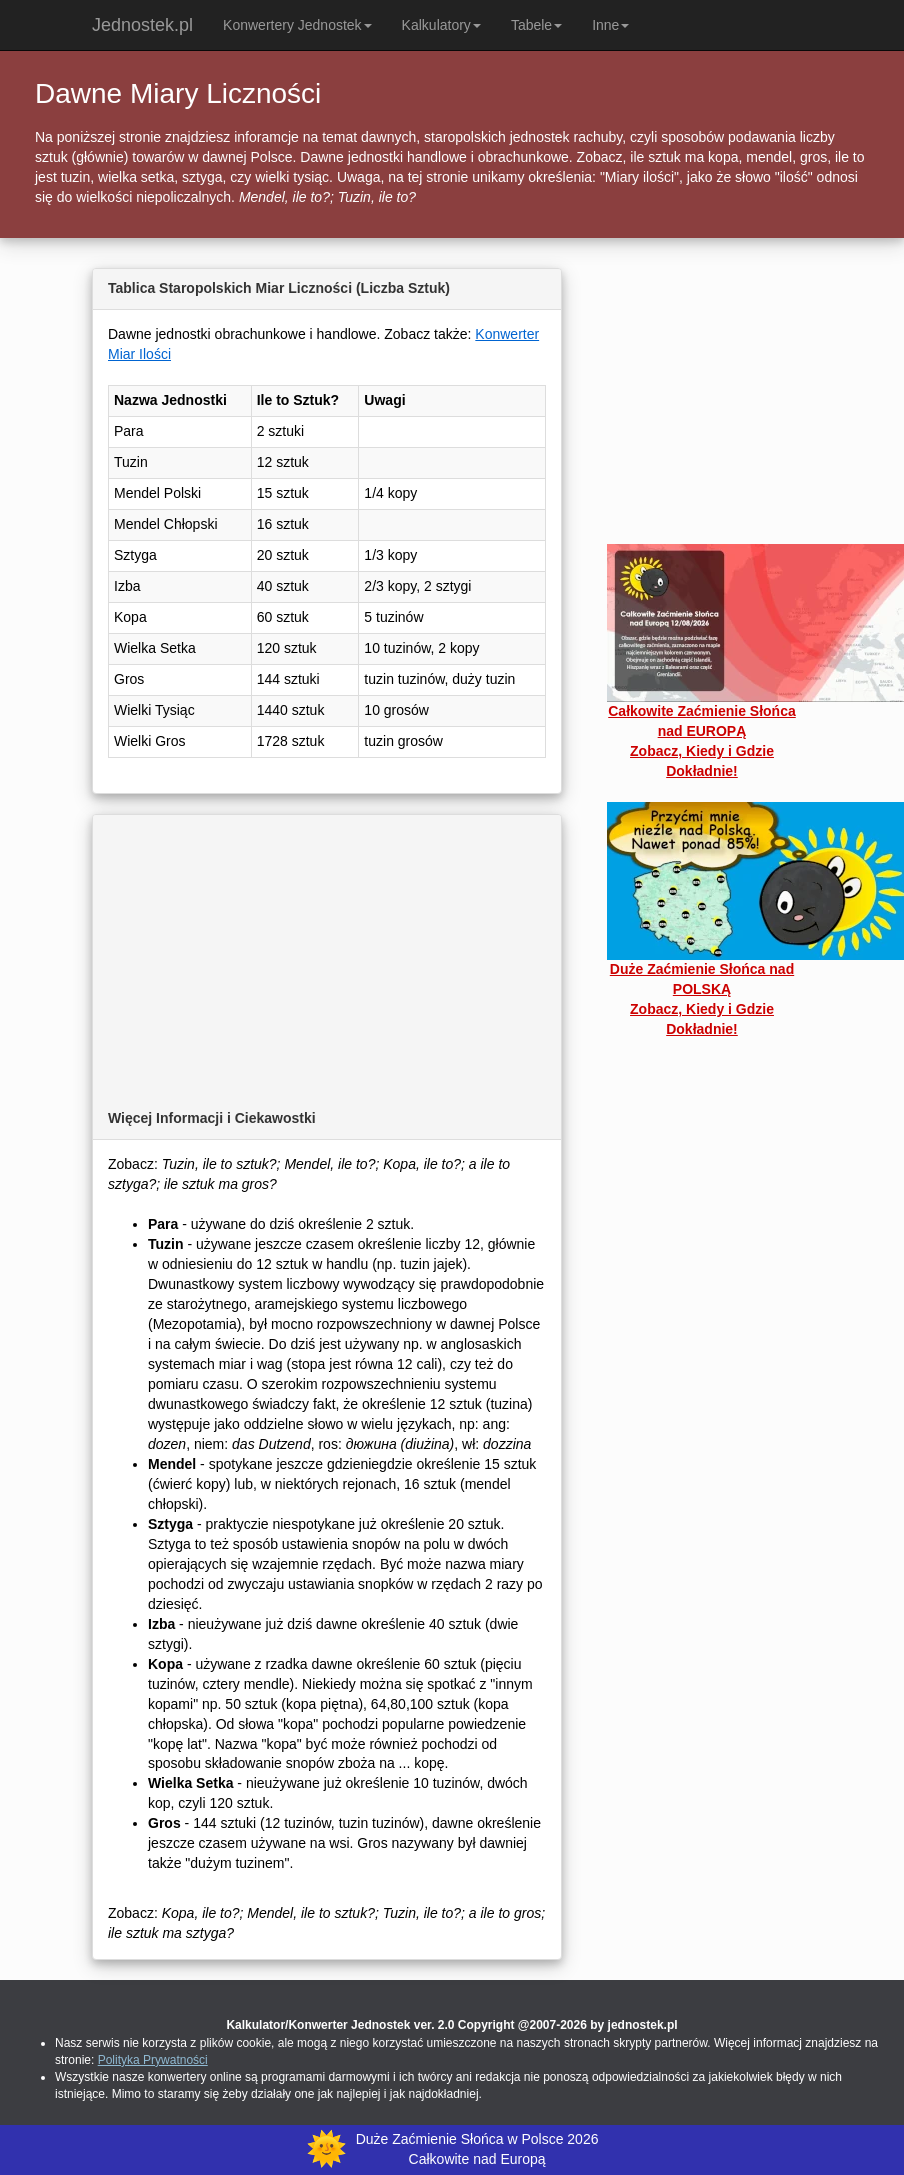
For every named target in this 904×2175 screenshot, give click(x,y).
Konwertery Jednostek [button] (297, 25)
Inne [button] (610, 25)
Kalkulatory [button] (441, 25)
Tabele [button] (536, 25)
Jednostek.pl (142, 25)
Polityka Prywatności (153, 2060)
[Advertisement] (327, 954)
